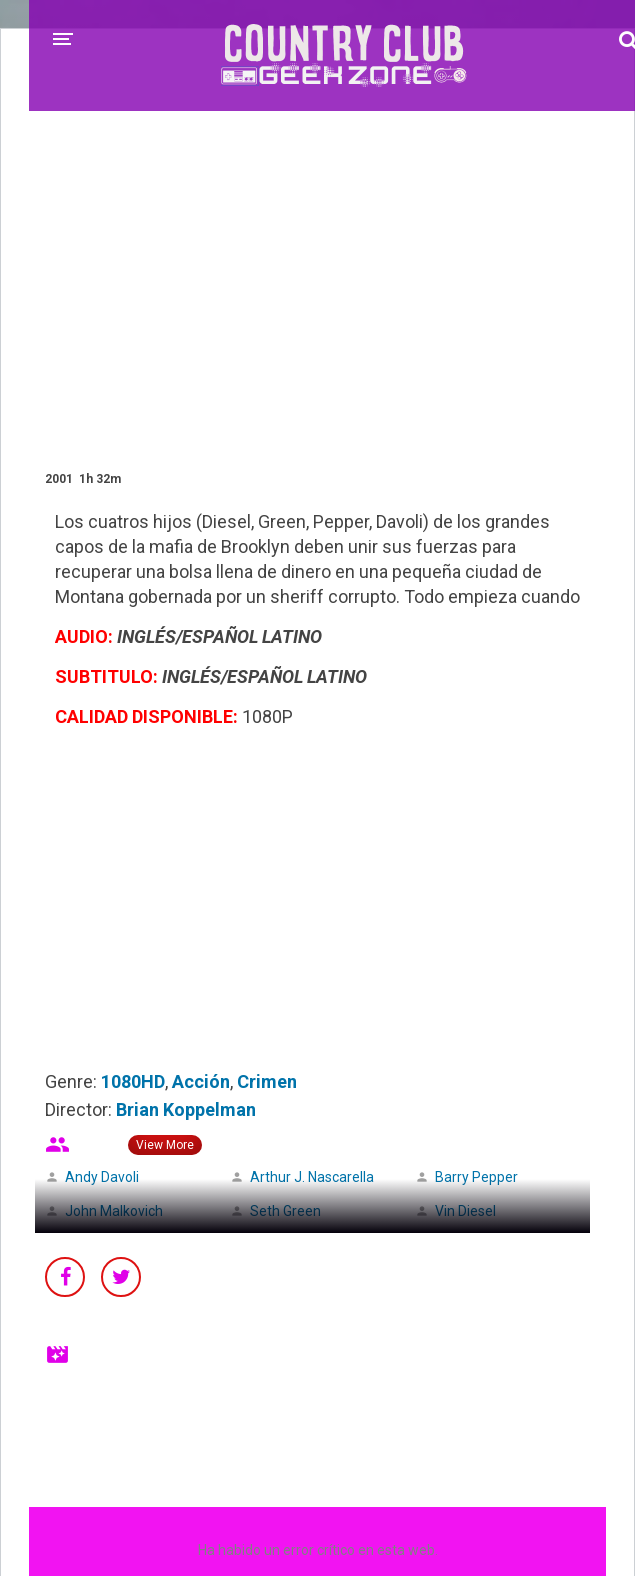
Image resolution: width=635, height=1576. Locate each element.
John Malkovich (114, 1211)
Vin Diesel (465, 1211)
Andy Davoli (102, 1177)
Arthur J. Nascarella (312, 1177)
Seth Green (285, 1211)
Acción (201, 1081)
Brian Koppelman (186, 1109)
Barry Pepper (476, 1177)
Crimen (267, 1081)
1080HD (133, 1081)
